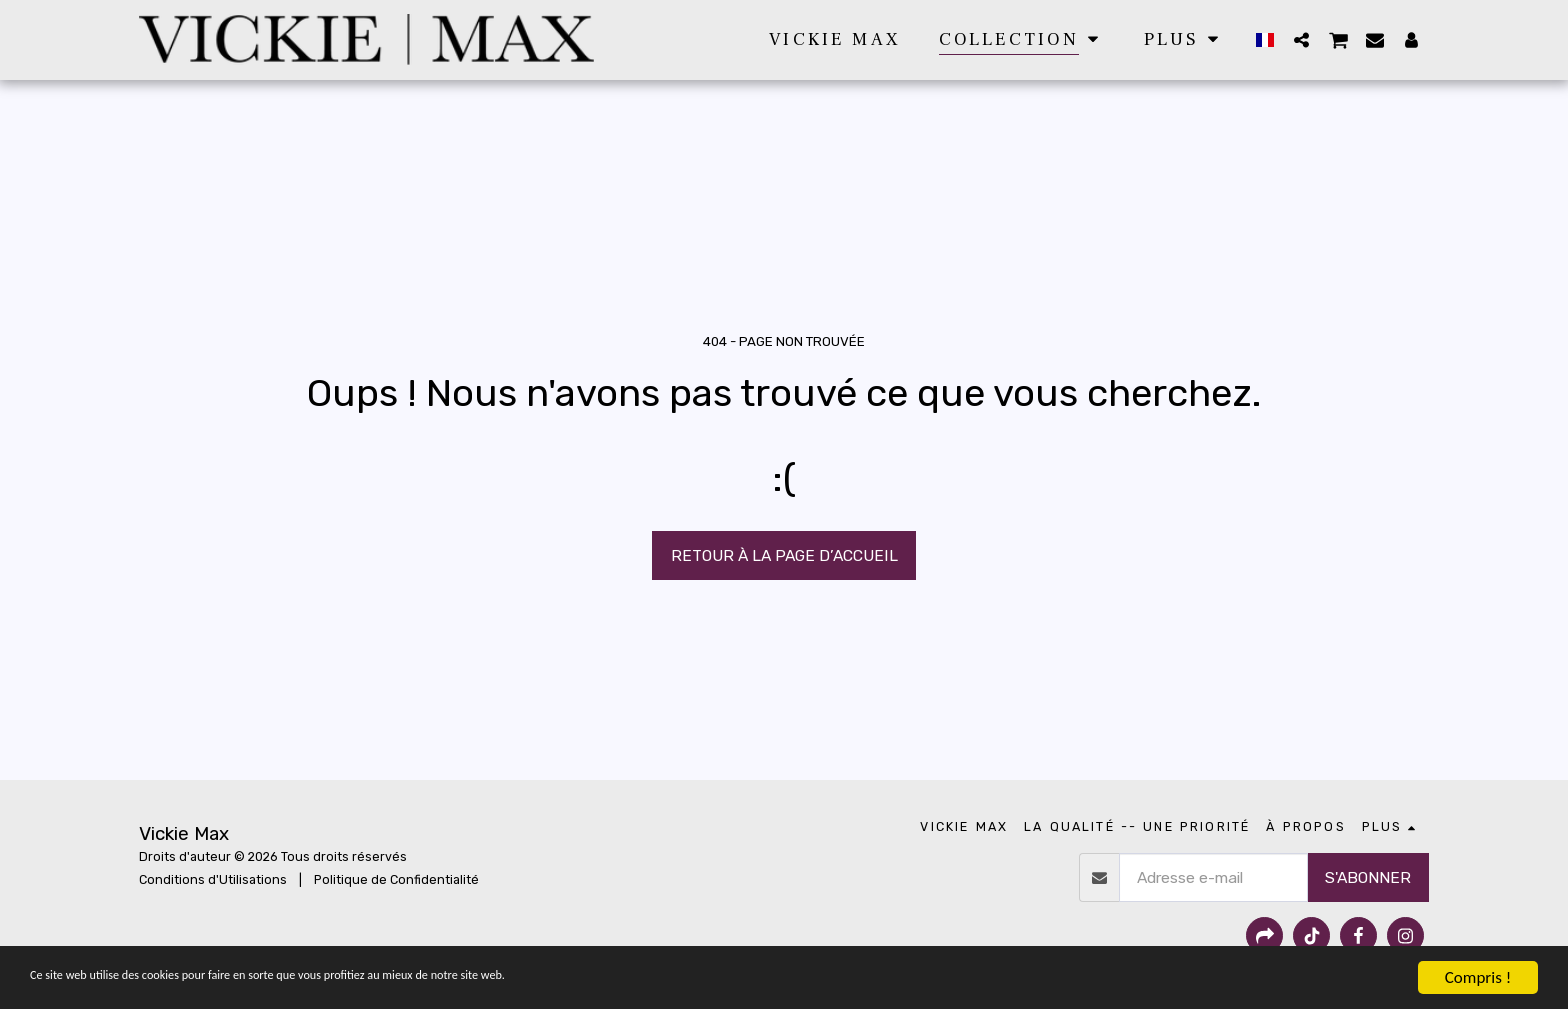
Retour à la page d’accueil (784, 555)
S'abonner (1368, 877)
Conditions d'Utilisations (213, 879)
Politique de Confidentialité (396, 879)
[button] (1301, 39)
